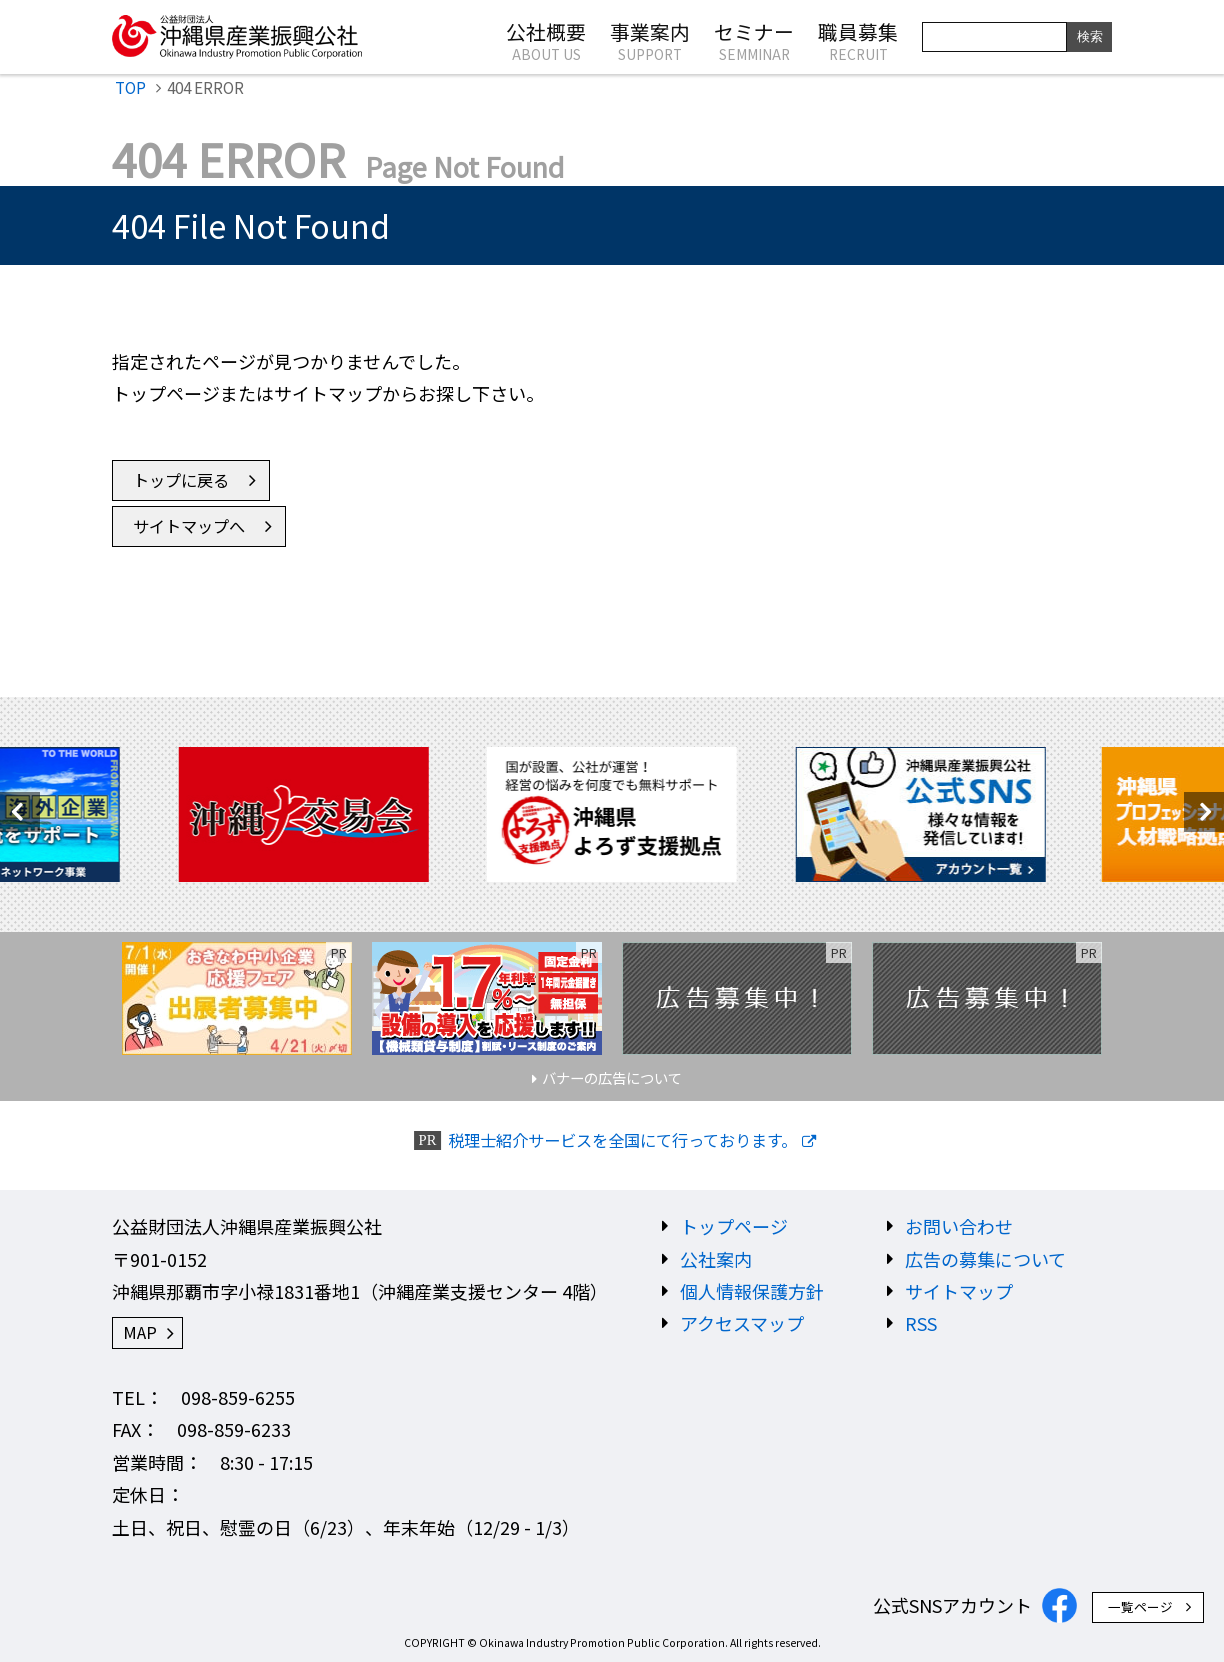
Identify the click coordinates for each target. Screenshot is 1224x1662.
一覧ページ (1140, 1606)
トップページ (734, 1226)
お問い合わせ (959, 1226)
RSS (921, 1323)
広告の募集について (985, 1259)
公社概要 (546, 40)
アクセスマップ (742, 1323)
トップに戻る (181, 480)
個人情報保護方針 (752, 1291)
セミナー (754, 40)
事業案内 (650, 40)
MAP (140, 1332)
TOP (130, 87)
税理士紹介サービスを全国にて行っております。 (622, 1140)
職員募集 (858, 40)
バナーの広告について (612, 1077)
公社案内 (716, 1259)
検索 (1090, 36)
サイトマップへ (189, 526)
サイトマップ (959, 1291)
